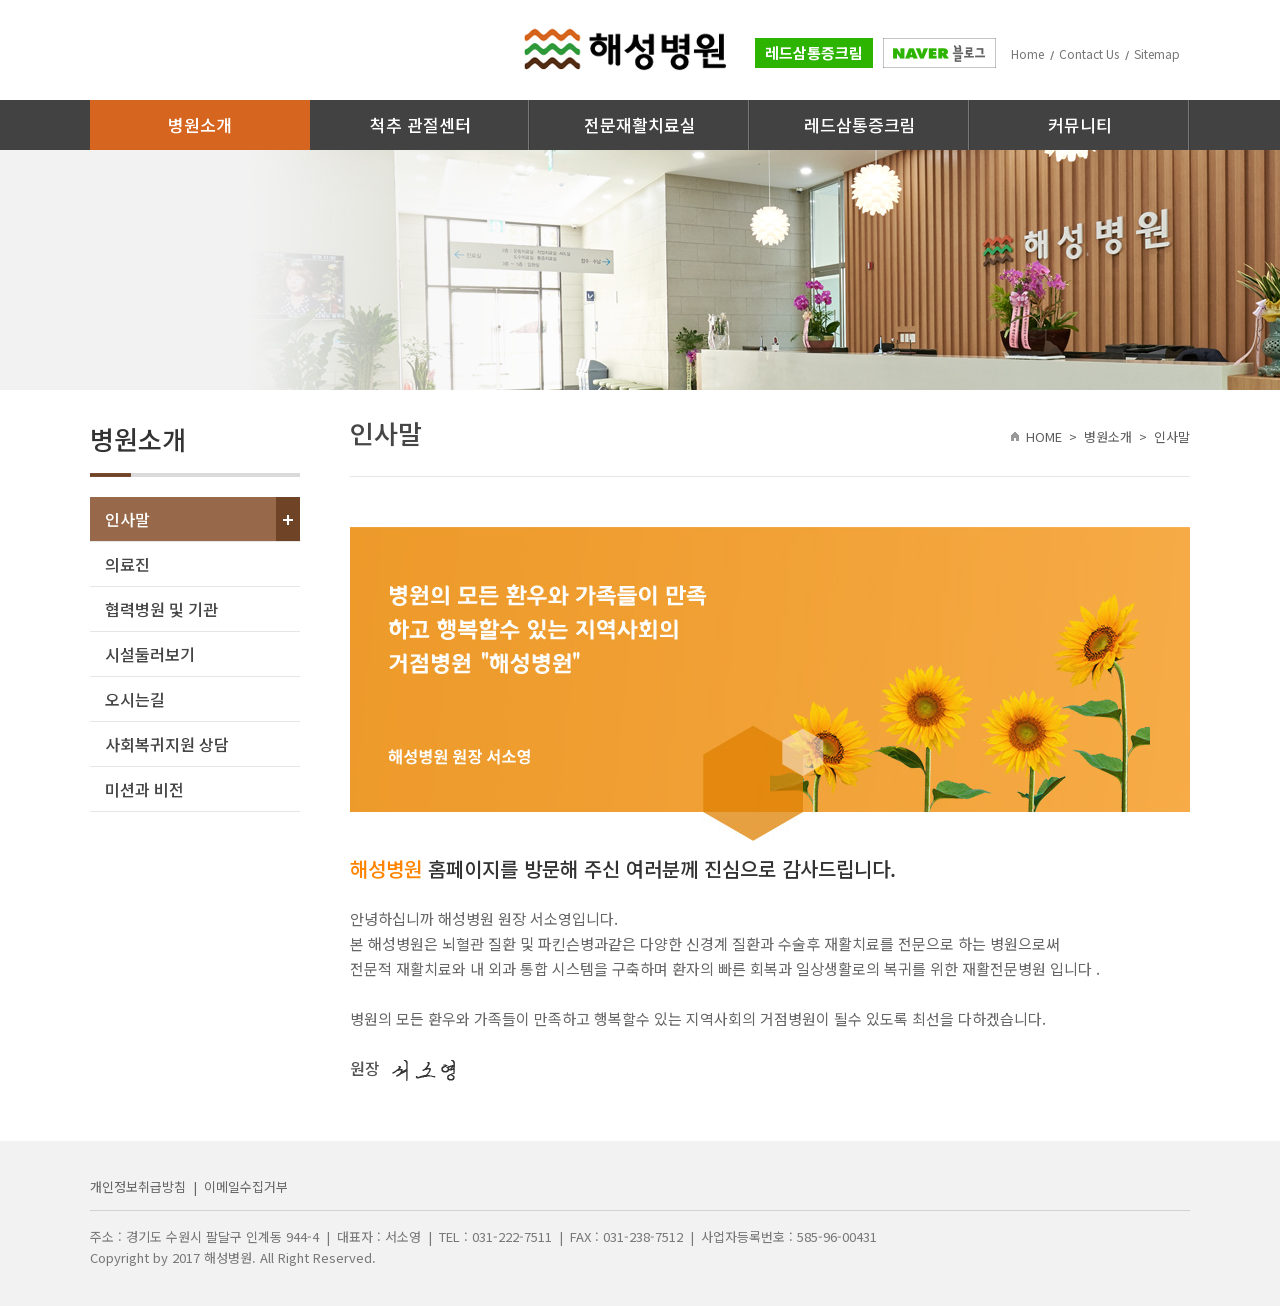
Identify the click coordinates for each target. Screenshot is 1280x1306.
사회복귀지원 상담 (167, 744)
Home (1027, 53)
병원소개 (200, 124)
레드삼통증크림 (814, 52)
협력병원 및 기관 (161, 609)
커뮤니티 (1080, 124)
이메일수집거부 (246, 1186)
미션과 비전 (144, 789)
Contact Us (1089, 53)
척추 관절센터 (420, 124)
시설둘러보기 (150, 654)
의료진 (127, 564)
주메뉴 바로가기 (0, 0)
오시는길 (135, 699)
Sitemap (1157, 53)
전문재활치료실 (640, 124)
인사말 (127, 519)
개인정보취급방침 (138, 1186)
